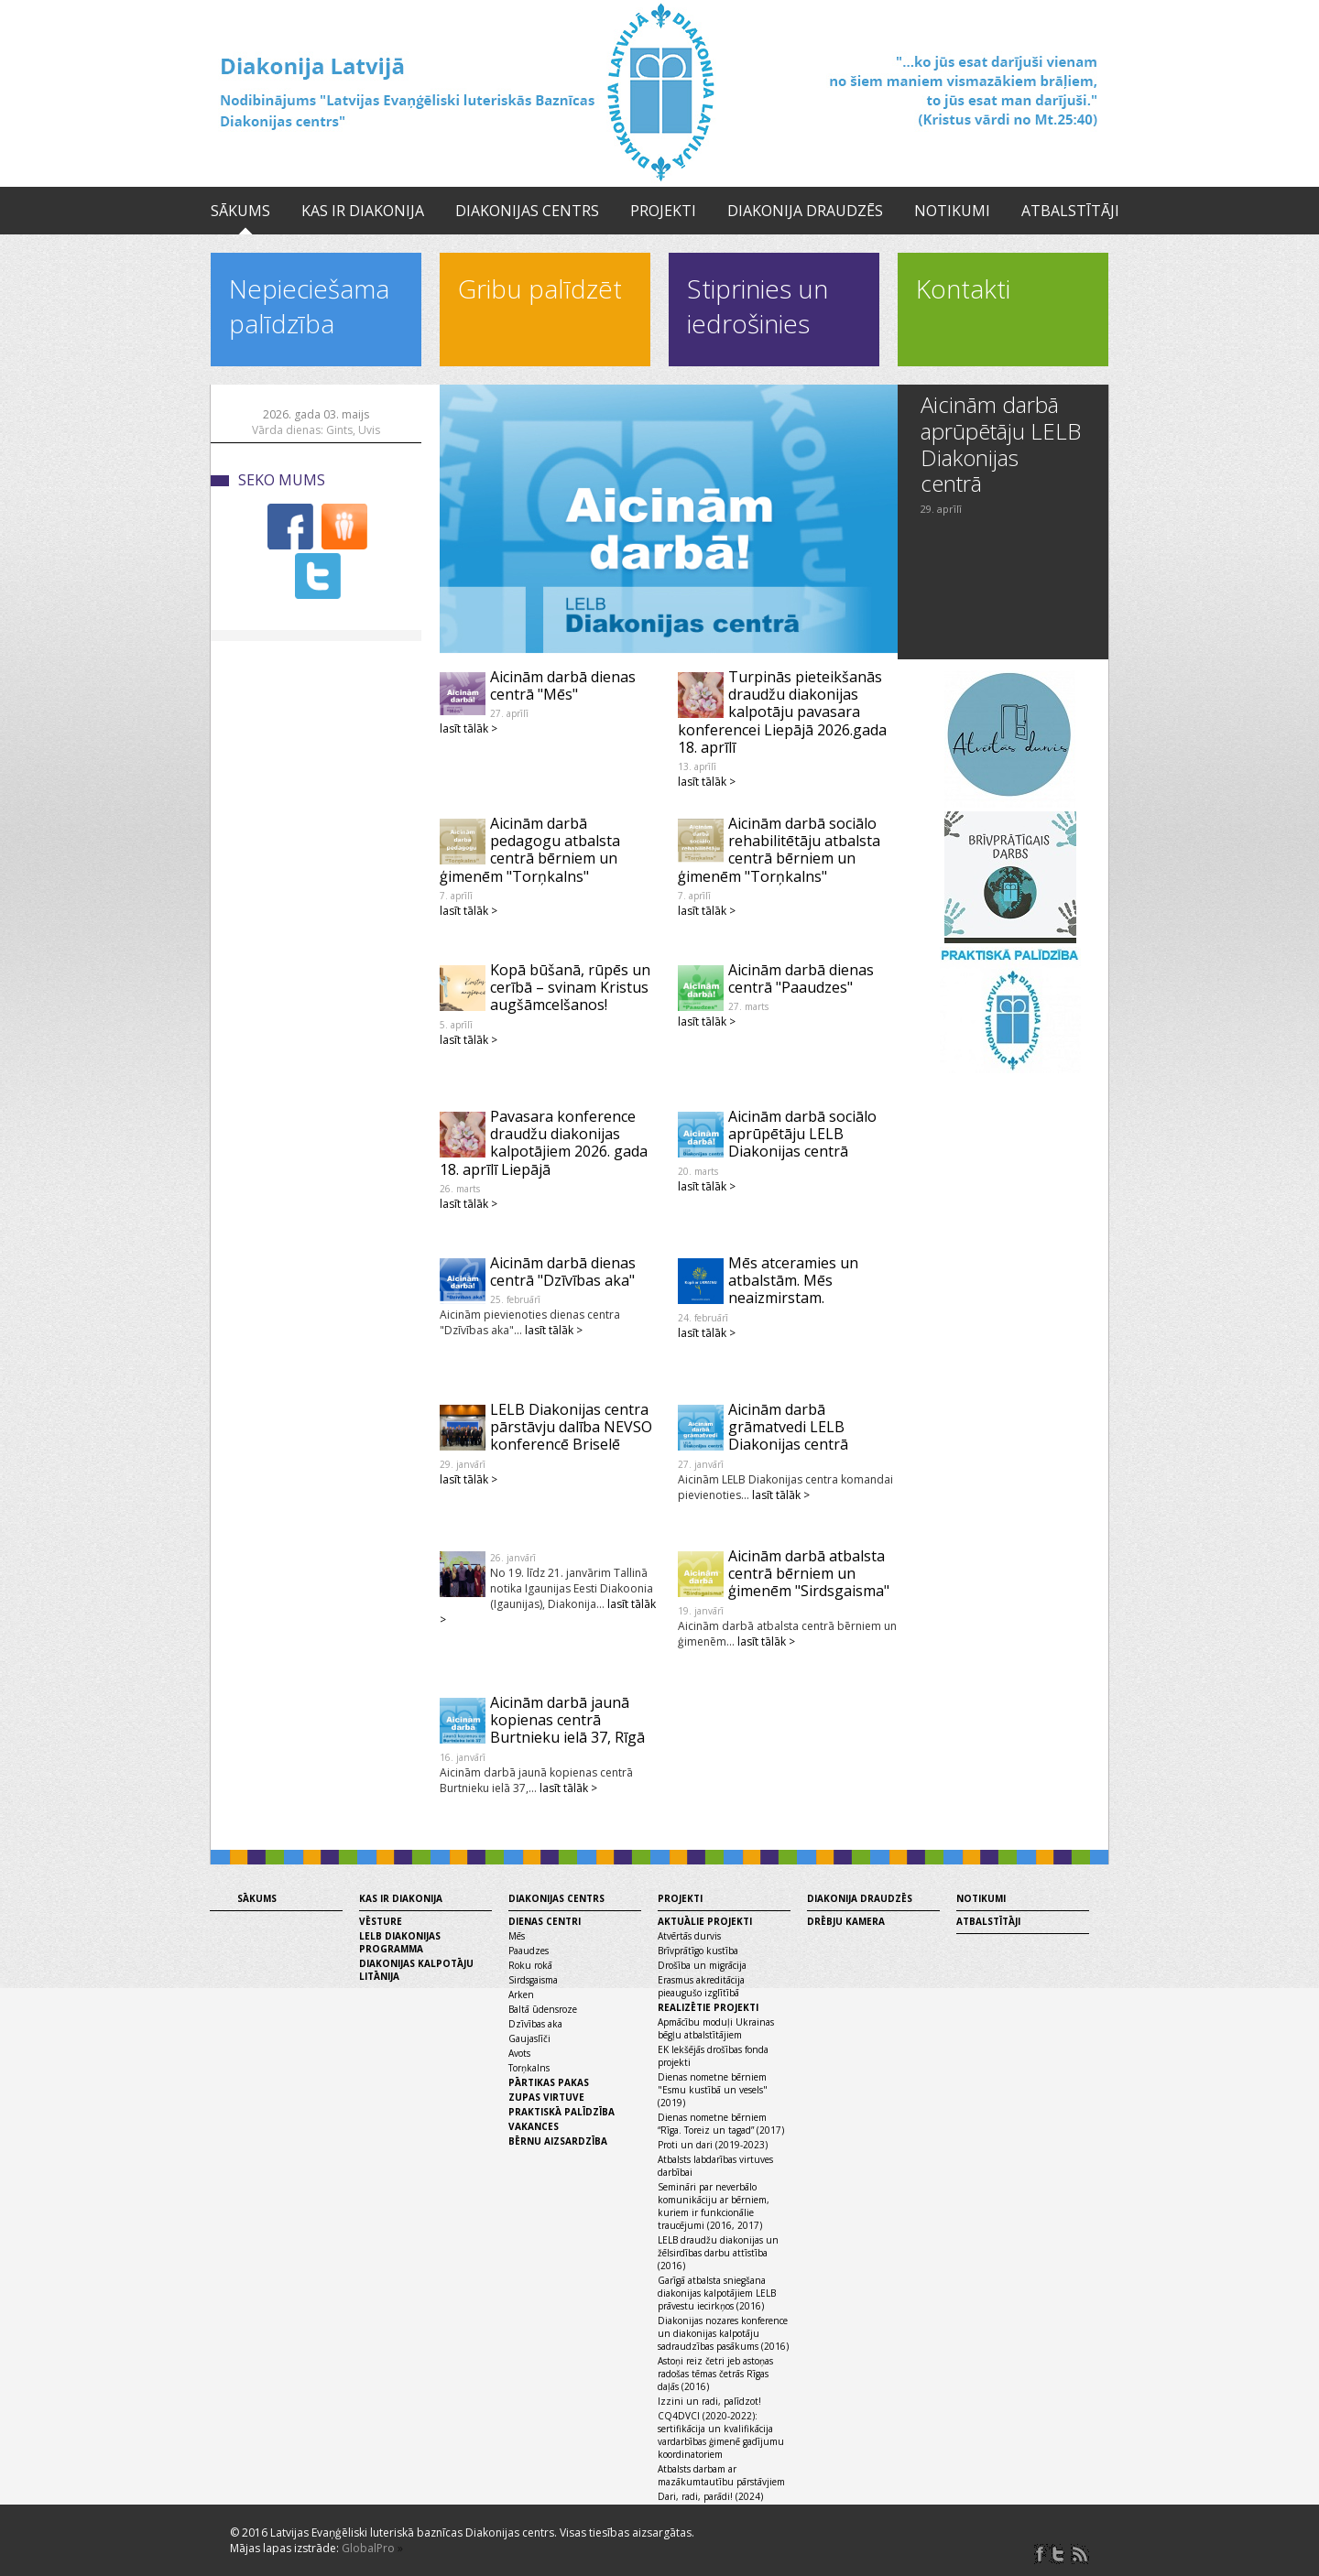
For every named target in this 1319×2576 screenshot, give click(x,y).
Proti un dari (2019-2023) (713, 2144)
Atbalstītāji (1070, 211)
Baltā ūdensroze (542, 2009)
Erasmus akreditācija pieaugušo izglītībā (701, 1986)
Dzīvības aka (535, 2023)
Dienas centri (544, 1921)
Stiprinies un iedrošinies (757, 306)
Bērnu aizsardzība (557, 2141)
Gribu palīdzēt (540, 288)
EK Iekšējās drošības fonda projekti (713, 2056)
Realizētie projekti (708, 2007)
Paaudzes (528, 1950)
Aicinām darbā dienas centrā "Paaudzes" (801, 978)
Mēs (516, 1935)
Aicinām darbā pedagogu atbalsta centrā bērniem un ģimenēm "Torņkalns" (530, 849)
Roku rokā (530, 1965)
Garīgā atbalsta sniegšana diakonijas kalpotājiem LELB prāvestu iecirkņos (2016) (717, 2293)
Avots (519, 2053)
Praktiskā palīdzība (561, 2111)
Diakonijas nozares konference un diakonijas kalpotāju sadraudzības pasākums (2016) (723, 2333)
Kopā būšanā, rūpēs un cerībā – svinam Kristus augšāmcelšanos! (570, 987)
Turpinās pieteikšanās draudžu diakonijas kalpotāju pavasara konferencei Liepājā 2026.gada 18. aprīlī (782, 712)
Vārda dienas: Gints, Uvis (316, 430)
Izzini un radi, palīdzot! (709, 2401)
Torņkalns (529, 2067)
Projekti (663, 211)
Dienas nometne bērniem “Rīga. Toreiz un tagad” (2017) (721, 2123)
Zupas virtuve (546, 2097)
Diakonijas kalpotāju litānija (416, 1970)
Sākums (240, 211)
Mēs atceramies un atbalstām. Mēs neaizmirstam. (793, 1280)
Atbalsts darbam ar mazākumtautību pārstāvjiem (721, 2475)
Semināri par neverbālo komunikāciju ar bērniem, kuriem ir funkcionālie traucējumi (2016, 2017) (713, 2206)
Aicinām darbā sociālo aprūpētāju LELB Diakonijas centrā (802, 1133)
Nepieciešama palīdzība (309, 306)
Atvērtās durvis (689, 1935)
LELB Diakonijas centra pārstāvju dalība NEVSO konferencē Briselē (571, 1426)
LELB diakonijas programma (400, 1942)
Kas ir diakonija (362, 211)
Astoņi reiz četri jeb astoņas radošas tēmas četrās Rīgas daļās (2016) (715, 2373)
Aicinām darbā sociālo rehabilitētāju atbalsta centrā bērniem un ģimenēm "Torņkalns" (779, 849)
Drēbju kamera (846, 1921)
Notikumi (952, 211)
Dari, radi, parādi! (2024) (710, 2496)
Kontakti (963, 288)
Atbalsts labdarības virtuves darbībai (715, 2166)
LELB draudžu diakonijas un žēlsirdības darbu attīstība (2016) (718, 2253)
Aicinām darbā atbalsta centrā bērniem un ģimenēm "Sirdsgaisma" (808, 1573)
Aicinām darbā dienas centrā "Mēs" (563, 685)
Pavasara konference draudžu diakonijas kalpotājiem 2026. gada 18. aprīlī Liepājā (544, 1142)
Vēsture (380, 1921)
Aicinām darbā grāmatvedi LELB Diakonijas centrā (788, 1426)
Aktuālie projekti (705, 1921)
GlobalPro (368, 2548)
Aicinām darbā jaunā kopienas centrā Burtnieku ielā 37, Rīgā (567, 1719)
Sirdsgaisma (533, 1979)
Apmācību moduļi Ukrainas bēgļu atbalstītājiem (716, 2028)
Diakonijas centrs (527, 211)
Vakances (533, 2126)
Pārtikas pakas (548, 2082)
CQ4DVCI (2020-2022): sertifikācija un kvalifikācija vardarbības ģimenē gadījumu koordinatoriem (721, 2435)
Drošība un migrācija (702, 1965)
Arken (521, 1994)
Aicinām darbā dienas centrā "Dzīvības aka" (563, 1271)
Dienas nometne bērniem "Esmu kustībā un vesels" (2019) (713, 2090)
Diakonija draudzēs (805, 211)
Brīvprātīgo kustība (698, 1950)
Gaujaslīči (529, 2038)
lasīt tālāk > (468, 728)
